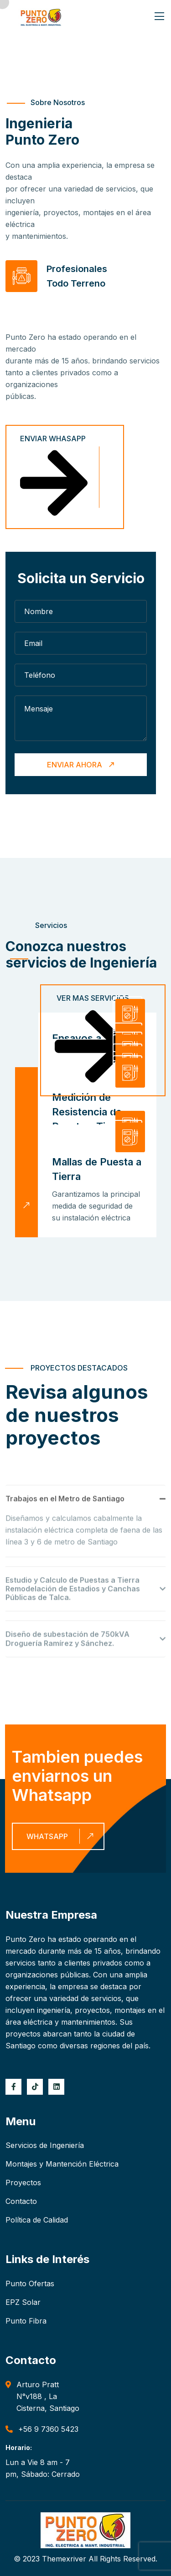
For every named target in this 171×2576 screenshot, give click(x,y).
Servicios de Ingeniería (44, 2145)
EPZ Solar (23, 2302)
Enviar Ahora (82, 765)
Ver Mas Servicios (92, 1041)
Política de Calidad (36, 2219)
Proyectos (23, 2182)
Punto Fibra (26, 2320)
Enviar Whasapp (54, 477)
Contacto (21, 2201)
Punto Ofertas (29, 2283)
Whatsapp (61, 1836)
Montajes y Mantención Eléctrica (62, 2163)
